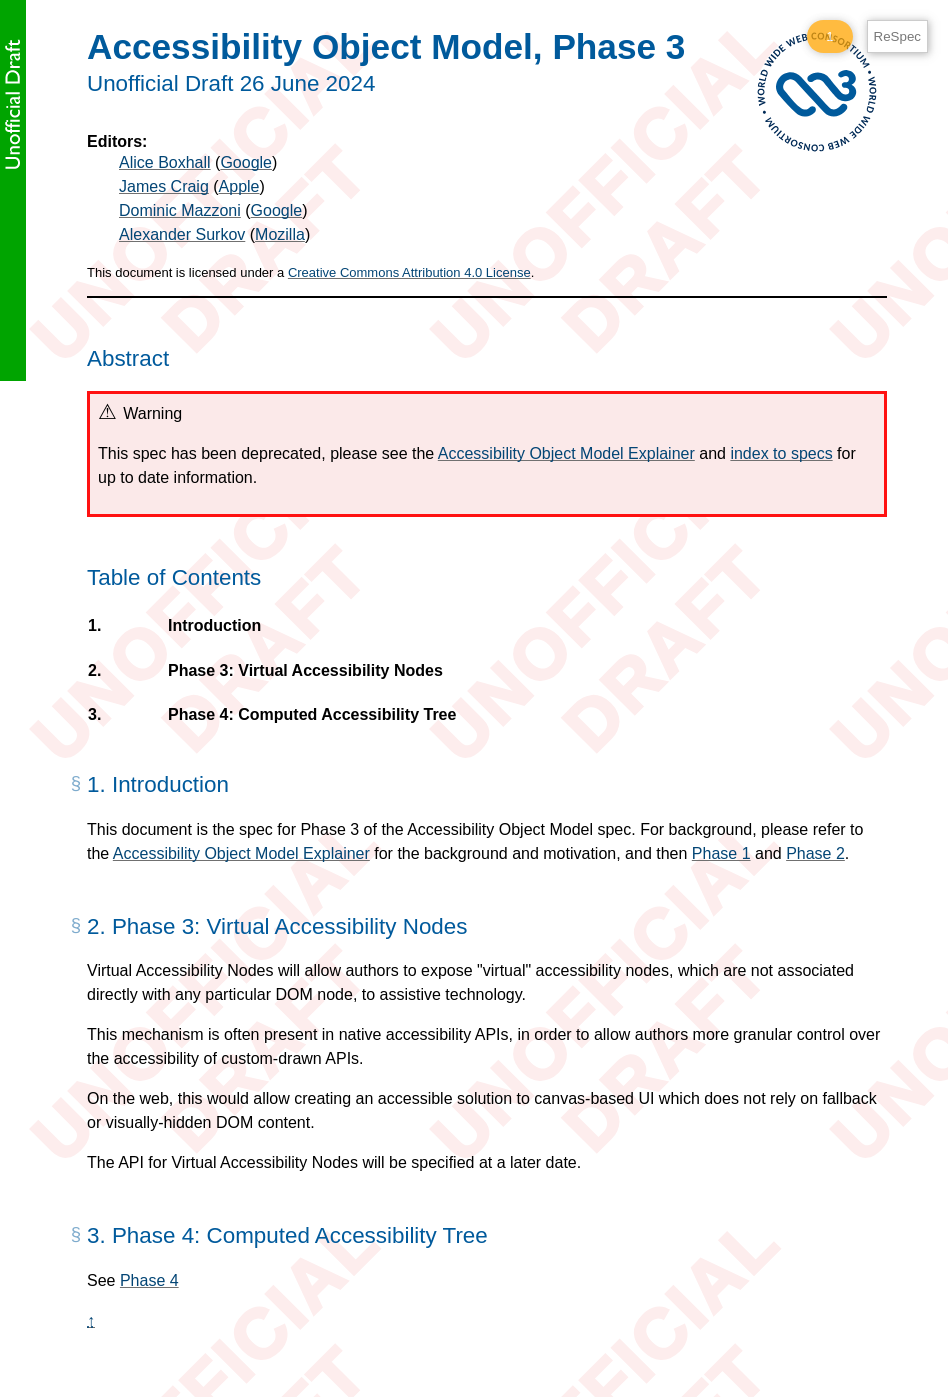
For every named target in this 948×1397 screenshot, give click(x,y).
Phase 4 (149, 1280)
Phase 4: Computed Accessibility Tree (311, 715)
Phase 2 (815, 853)
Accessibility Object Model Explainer (566, 453)
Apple (239, 186)
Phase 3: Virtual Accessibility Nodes (305, 671)
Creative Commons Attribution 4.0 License (409, 272)
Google (246, 162)
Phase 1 (721, 853)
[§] (75, 790)
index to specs (781, 453)
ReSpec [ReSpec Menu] (897, 36)
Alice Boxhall (165, 162)
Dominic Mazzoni (180, 210)
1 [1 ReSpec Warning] (829, 36)
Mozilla (280, 234)
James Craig (164, 186)
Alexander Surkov (182, 234)
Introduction (214, 626)
